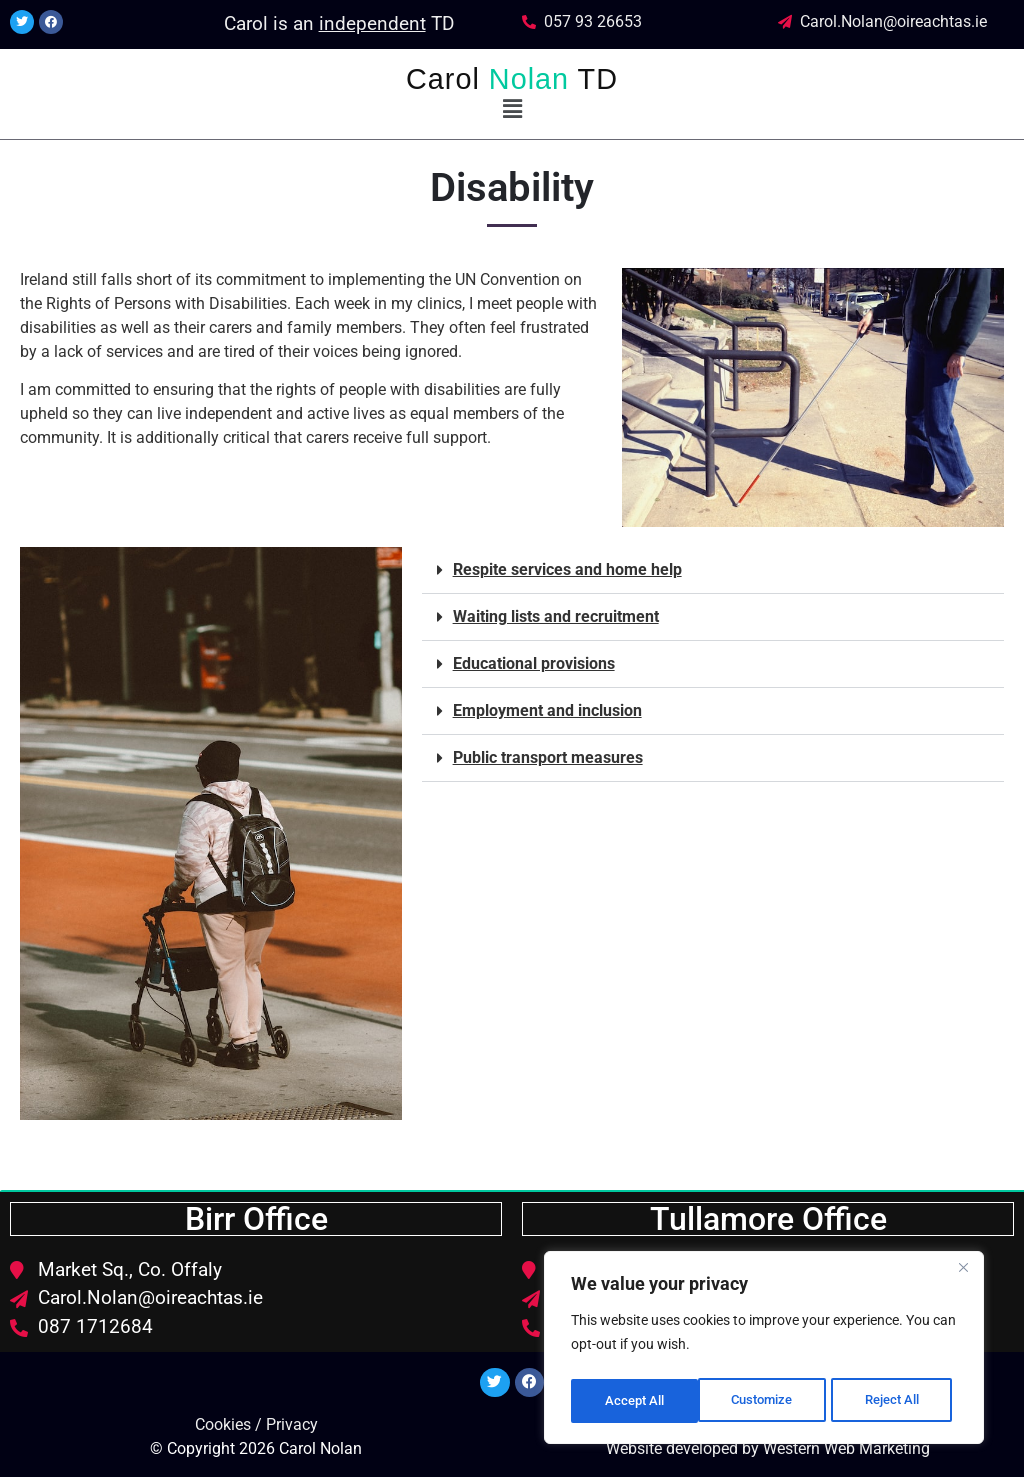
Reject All (766, 1401)
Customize (635, 1401)
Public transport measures (548, 757)
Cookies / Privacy (256, 1431)
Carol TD (512, 79)
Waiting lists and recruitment (556, 616)
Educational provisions (534, 663)
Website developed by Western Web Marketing (768, 1455)
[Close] (963, 1275)
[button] (512, 109)
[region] (764, 1351)
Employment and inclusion (547, 710)
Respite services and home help (567, 569)
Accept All (896, 1401)
